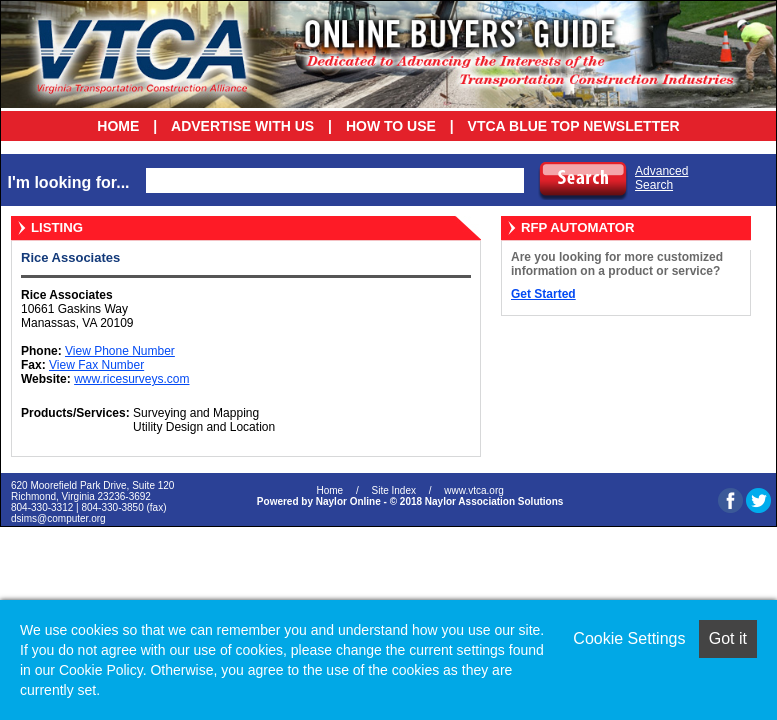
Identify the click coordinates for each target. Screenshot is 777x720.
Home (118, 126)
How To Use (391, 126)
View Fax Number (96, 365)
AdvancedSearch (661, 178)
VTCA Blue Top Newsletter (574, 126)
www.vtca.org (473, 490)
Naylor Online (348, 501)
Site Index (393, 490)
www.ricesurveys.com (131, 379)
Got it (728, 638)
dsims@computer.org (58, 518)
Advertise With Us (242, 126)
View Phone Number (120, 351)
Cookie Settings (629, 638)
